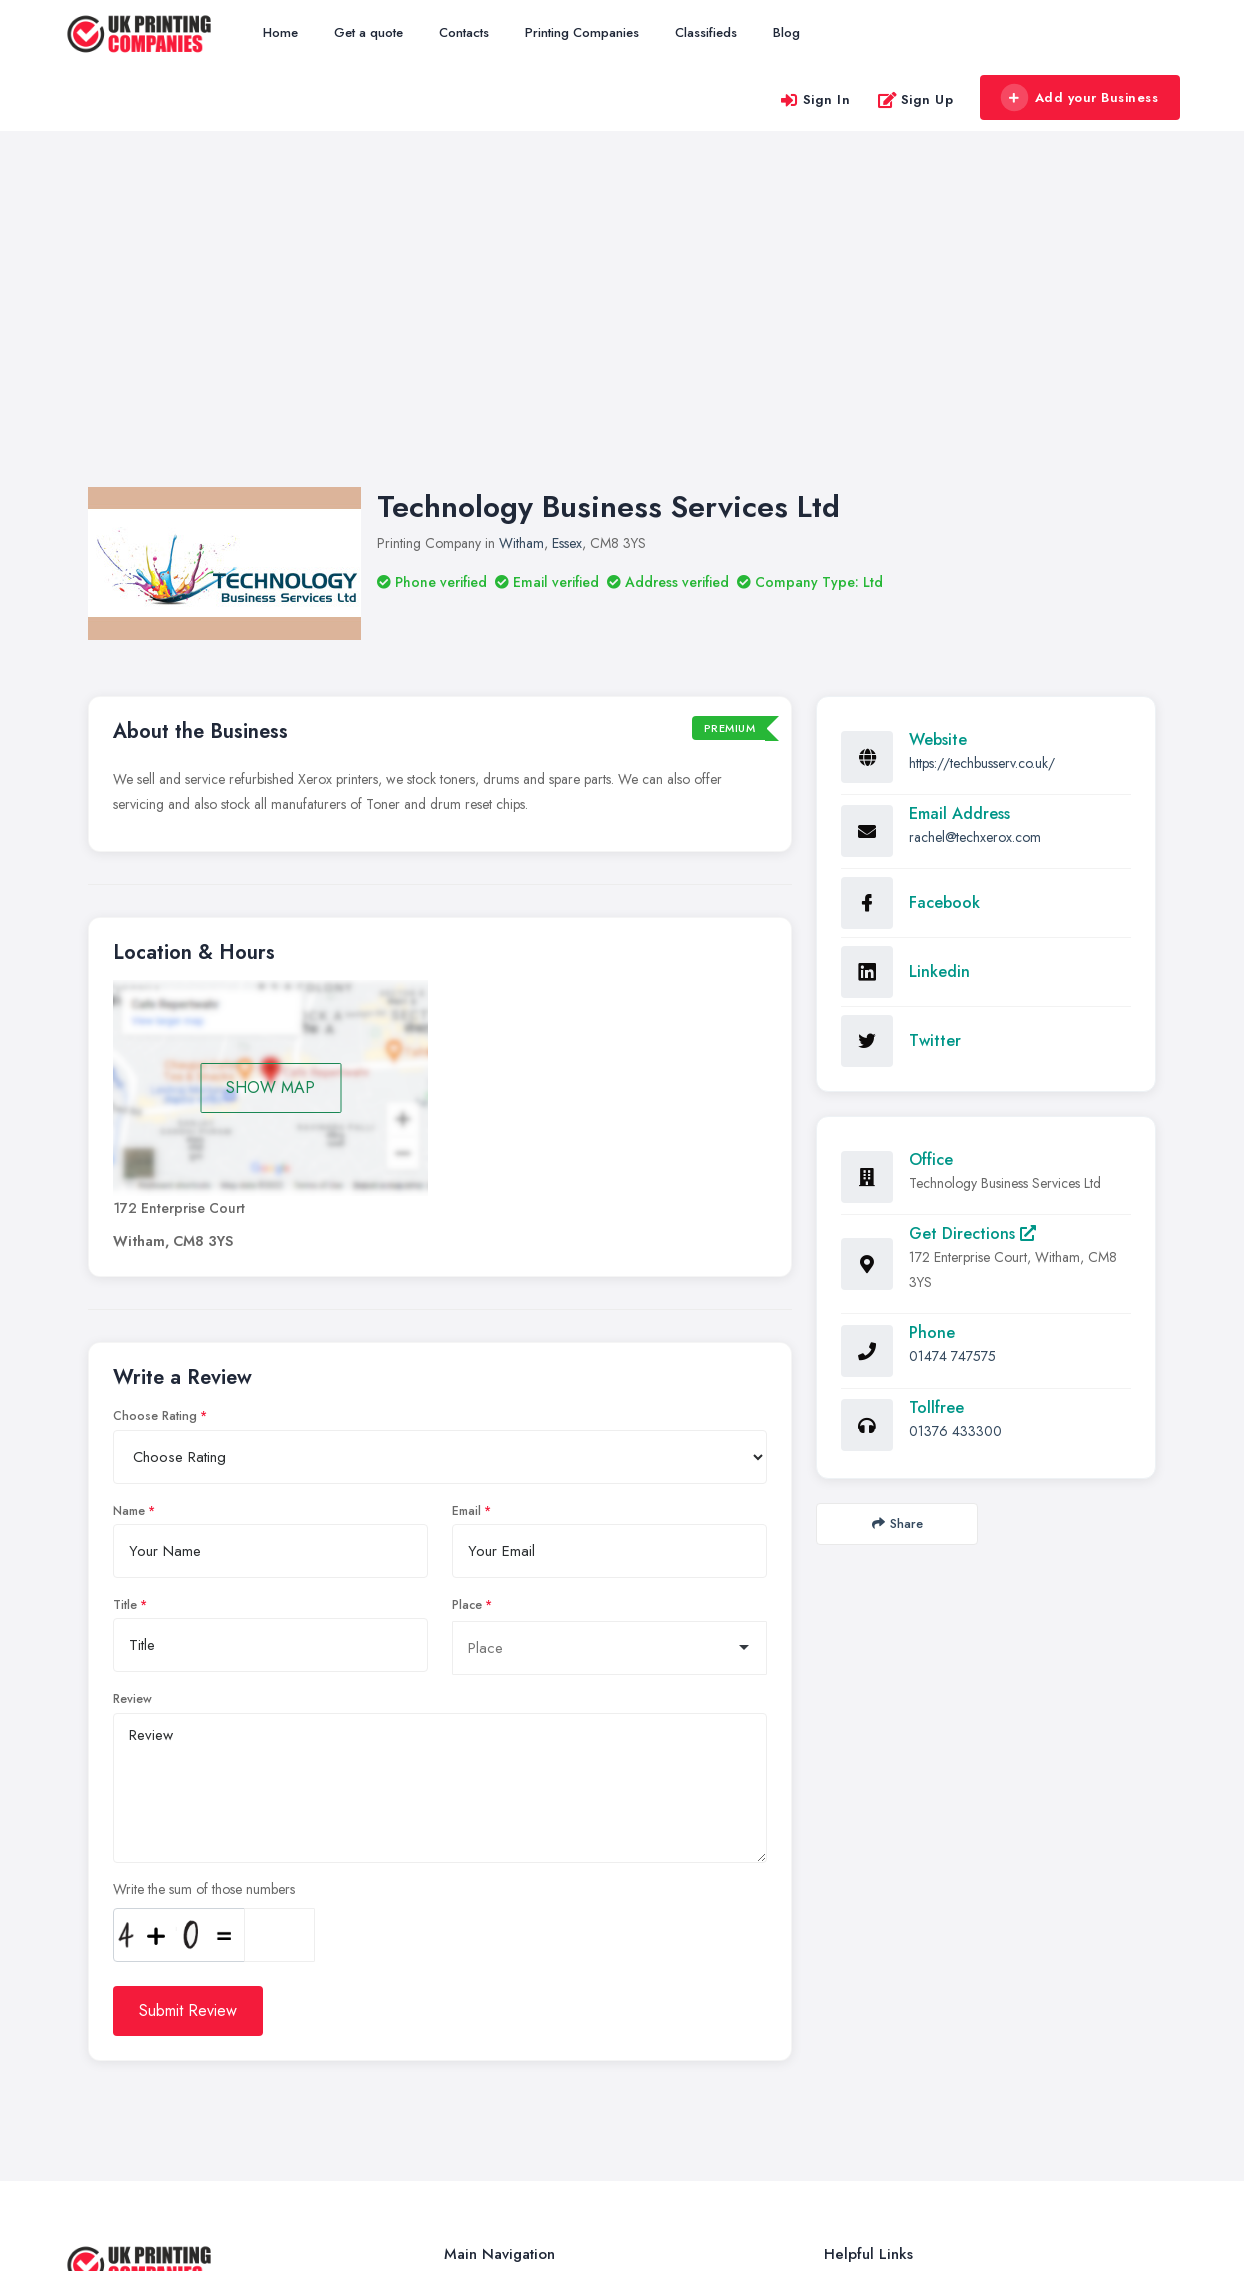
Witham (521, 243)
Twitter (935, 740)
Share (897, 1223)
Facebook (944, 602)
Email (466, 1211)
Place (467, 1305)
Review (132, 1399)
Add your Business (1079, 98)
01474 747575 (952, 1056)
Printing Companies (582, 32)
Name (129, 1211)
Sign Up (915, 99)
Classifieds (706, 32)
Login (840, 2022)
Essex (567, 243)
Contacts (464, 32)
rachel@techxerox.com (975, 537)
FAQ (837, 2055)
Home (280, 32)
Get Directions (972, 933)
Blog (786, 32)
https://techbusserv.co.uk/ (982, 463)
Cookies (847, 2088)
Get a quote (368, 32)
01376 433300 (955, 1131)
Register (847, 1989)
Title (125, 1305)
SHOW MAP (270, 787)
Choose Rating (155, 1116)
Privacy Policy (864, 2154)
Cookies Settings (871, 2121)
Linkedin (939, 671)
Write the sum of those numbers (204, 1589)
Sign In (815, 99)
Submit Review (188, 1710)
